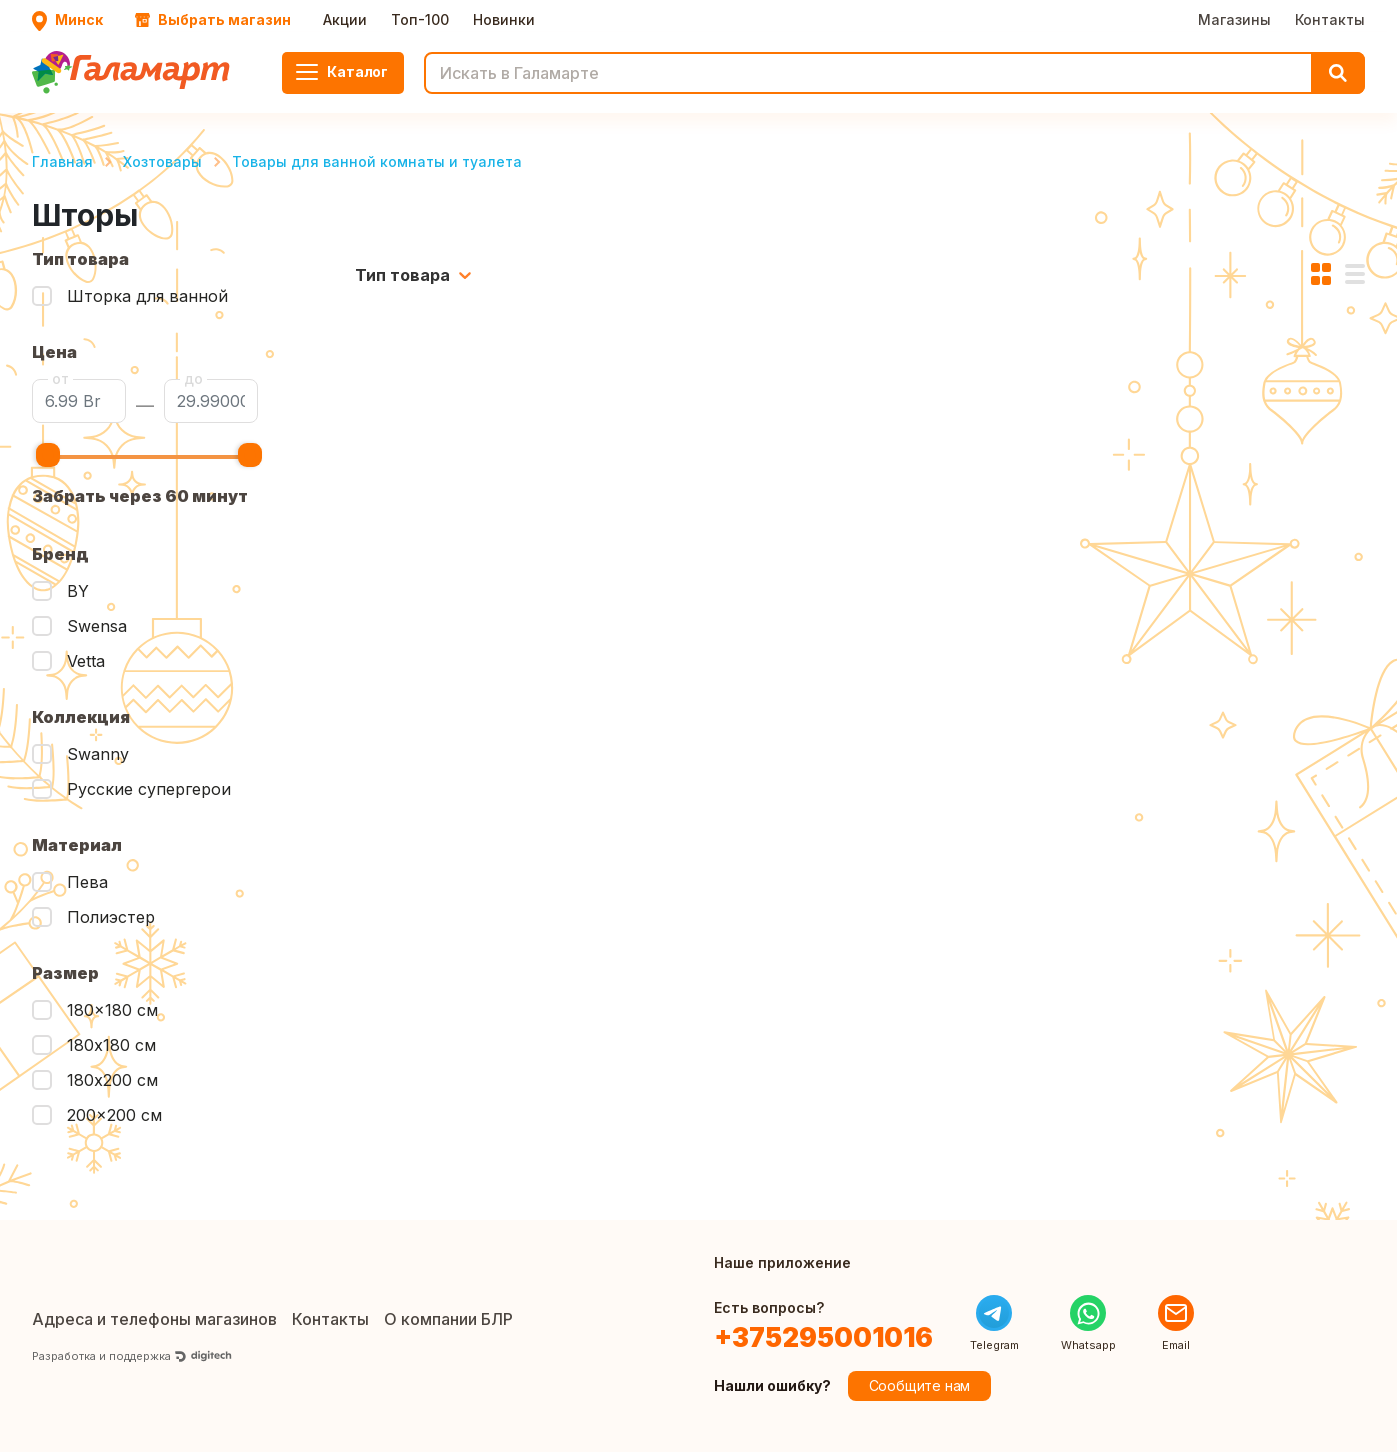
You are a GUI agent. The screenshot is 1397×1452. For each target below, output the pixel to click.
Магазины (1234, 19)
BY (78, 591)
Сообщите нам (920, 1385)
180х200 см (112, 1080)
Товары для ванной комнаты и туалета (377, 161)
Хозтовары (162, 161)
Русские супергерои (149, 789)
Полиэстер (111, 917)
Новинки (504, 19)
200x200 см (114, 1115)
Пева (87, 882)
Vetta (86, 661)
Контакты (1330, 19)
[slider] (48, 455)
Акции (345, 19)
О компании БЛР (448, 1319)
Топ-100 (420, 19)
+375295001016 (823, 1337)
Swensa (97, 626)
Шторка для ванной (147, 296)
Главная (62, 161)
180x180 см (112, 1010)
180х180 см (111, 1045)
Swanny (98, 754)
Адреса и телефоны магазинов (154, 1319)
